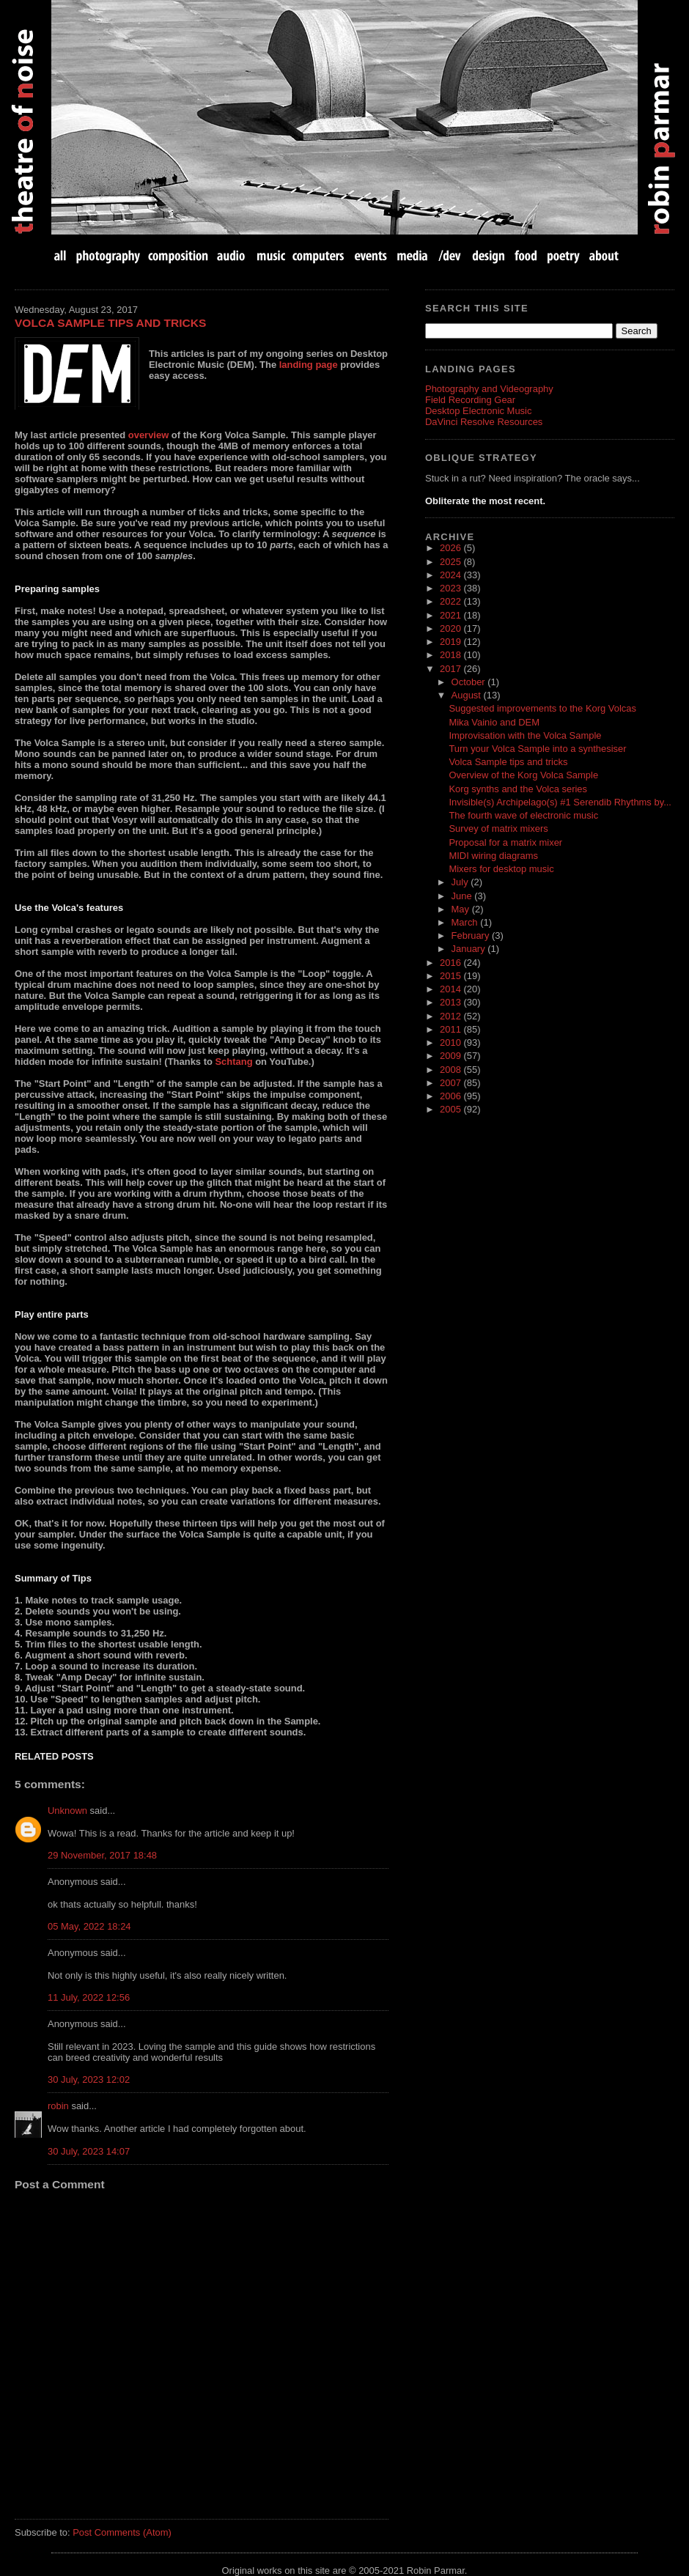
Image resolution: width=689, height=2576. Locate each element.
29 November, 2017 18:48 (102, 1855)
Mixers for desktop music (501, 868)
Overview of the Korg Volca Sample (523, 775)
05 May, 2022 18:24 (89, 1926)
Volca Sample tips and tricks (110, 323)
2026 (451, 547)
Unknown (67, 1810)
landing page (308, 364)
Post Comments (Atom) (122, 2532)
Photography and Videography (489, 388)
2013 (451, 1002)
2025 (451, 561)
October (470, 681)
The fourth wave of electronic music (523, 815)
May (462, 909)
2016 (451, 962)
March (466, 922)
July (461, 881)
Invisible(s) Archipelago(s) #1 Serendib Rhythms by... (560, 802)
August (468, 695)
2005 (451, 1109)
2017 (451, 668)
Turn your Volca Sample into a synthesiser (537, 748)
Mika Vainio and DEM (494, 722)
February (472, 935)
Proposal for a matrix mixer (505, 842)
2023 (451, 588)
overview (148, 434)
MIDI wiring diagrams (493, 855)
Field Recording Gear (470, 399)
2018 (451, 654)
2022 (451, 601)
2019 (451, 641)
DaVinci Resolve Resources (483, 421)
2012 (451, 1016)
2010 (451, 1042)
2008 (451, 1069)
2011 (451, 1029)
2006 (451, 1095)
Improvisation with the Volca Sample (525, 735)
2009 (451, 1055)
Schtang (233, 1061)
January (470, 948)
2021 (451, 615)
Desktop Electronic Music (478, 410)
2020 (451, 628)
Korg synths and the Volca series (518, 788)
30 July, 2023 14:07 (89, 2151)
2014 (451, 988)
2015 (451, 975)
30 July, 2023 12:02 (89, 2079)
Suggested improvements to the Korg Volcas (542, 708)
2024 (451, 574)
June (463, 895)
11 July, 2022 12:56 (89, 1997)
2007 (451, 1082)
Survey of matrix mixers (498, 828)
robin (58, 2105)
